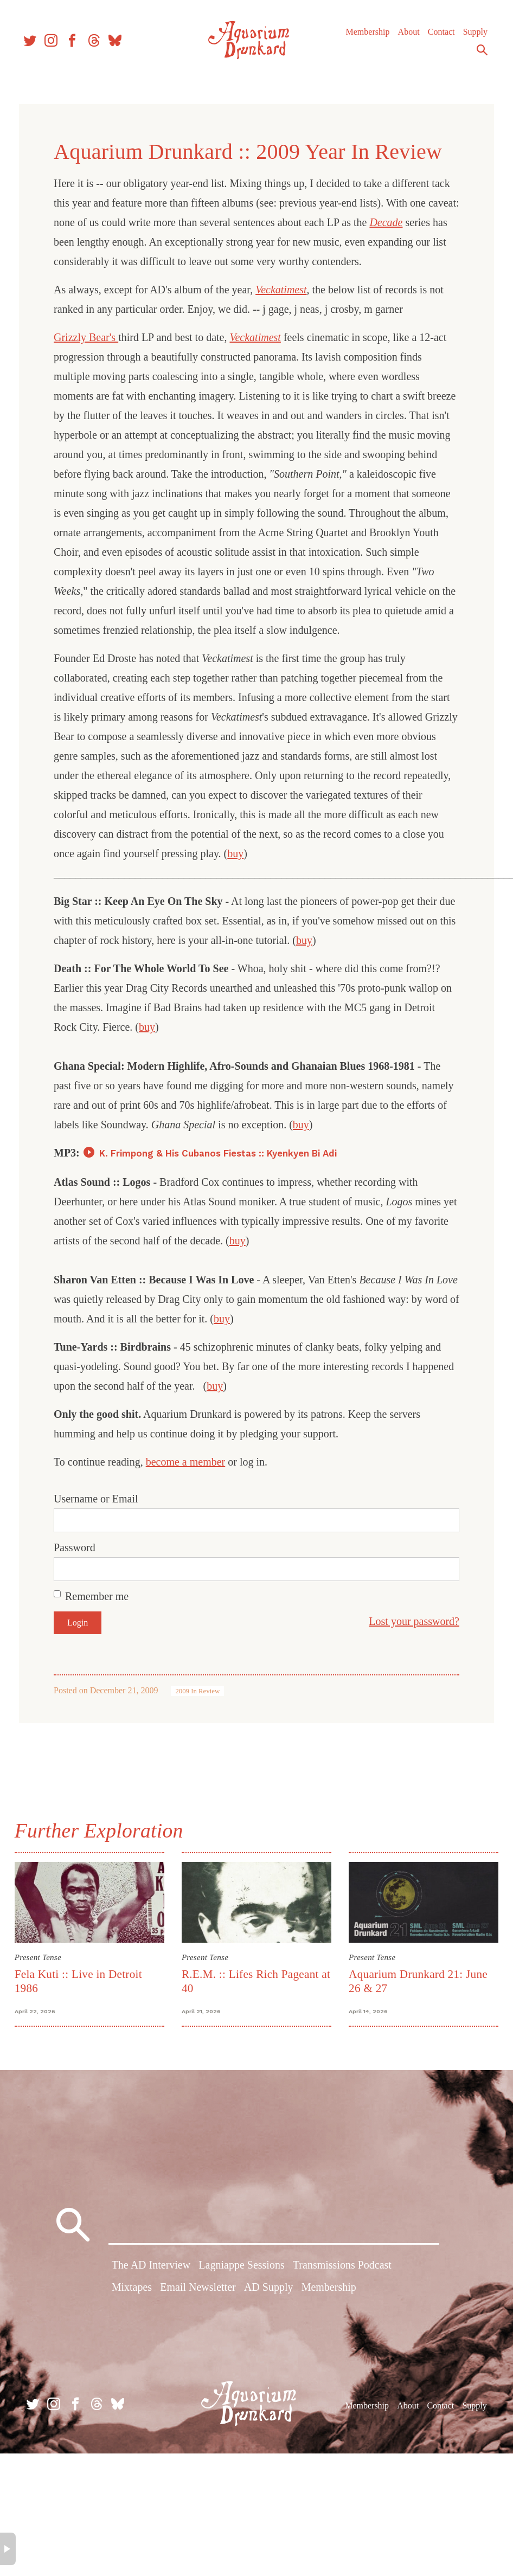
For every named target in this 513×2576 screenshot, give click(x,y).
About (405, 37)
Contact (437, 37)
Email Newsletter (197, 2289)
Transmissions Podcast (342, 2266)
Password (74, 1547)
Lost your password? (414, 1621)
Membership (364, 37)
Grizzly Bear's (86, 337)
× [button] (8, 2549)
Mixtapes (132, 2289)
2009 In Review (197, 1691)
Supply (471, 37)
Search (478, 55)
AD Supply (268, 2289)
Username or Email (96, 1499)
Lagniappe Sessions (241, 2266)
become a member (186, 1462)
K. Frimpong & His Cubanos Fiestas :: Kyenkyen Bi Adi (218, 1153)
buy (235, 853)
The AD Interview (151, 2266)
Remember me (97, 1596)
